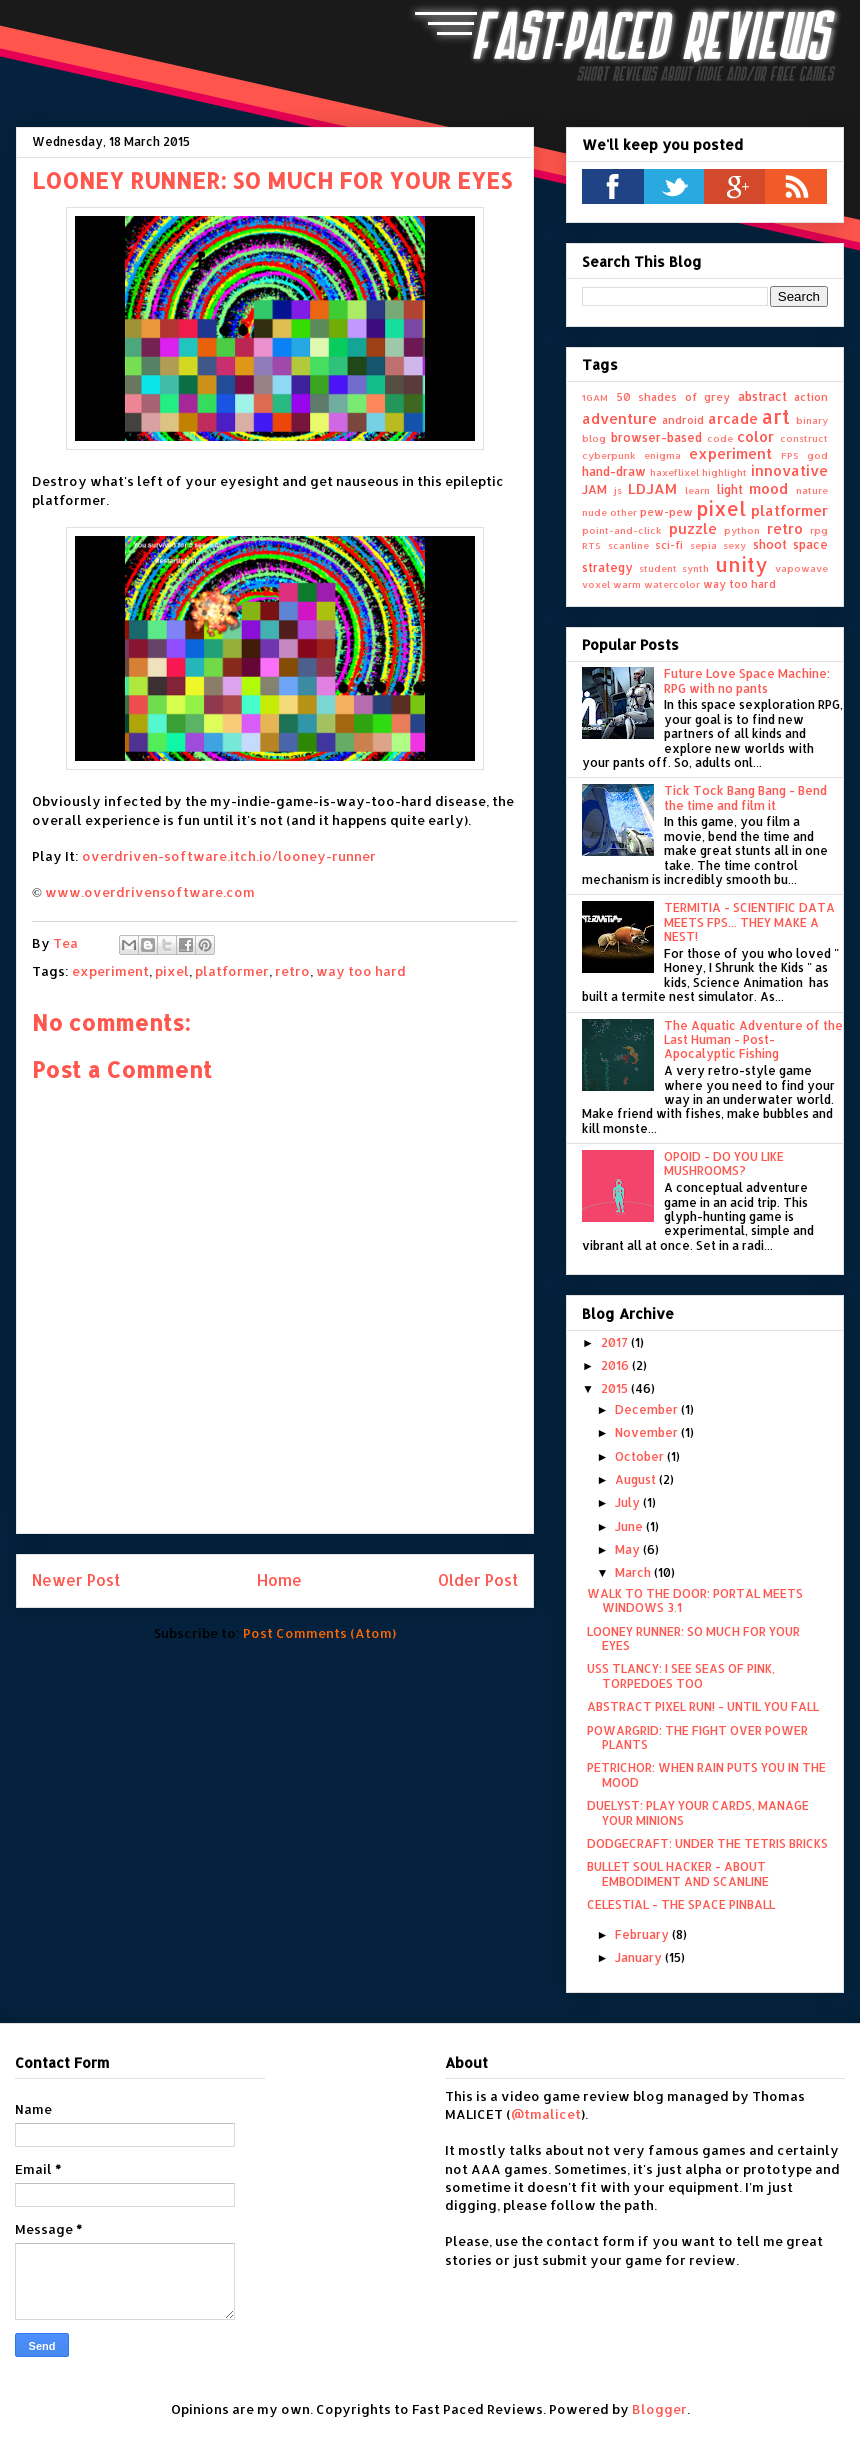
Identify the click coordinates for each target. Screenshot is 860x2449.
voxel (596, 584)
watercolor (672, 584)
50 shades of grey (673, 397)
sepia (703, 545)
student (658, 568)
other (623, 512)
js (618, 490)
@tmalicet (546, 2114)
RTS (591, 545)
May (629, 1549)
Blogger (659, 2409)
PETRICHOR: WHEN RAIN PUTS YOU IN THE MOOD (706, 1774)
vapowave (801, 568)
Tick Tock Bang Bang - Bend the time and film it (745, 797)
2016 (616, 1365)
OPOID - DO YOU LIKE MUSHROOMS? (724, 1163)
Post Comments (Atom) (319, 1633)
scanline (628, 545)
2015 (616, 1388)
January (640, 1957)
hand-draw (614, 471)
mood (768, 488)
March (634, 1572)
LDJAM (652, 488)
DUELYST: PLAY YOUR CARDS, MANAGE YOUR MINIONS (698, 1812)
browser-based (656, 437)
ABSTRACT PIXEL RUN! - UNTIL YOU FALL (703, 1706)
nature (812, 490)
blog (594, 438)
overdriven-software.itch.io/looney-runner (229, 856)
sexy (734, 545)
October (641, 1456)
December (648, 1409)
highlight (724, 472)
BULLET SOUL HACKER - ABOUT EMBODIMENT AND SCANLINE (678, 1873)
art (776, 416)
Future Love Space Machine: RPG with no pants (747, 680)
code (720, 438)
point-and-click (622, 530)
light (730, 489)
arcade (733, 418)
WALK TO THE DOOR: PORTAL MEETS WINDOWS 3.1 (695, 1600)
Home (279, 1580)
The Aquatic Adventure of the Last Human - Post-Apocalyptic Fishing (753, 1040)
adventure (619, 418)
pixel (172, 971)
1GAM (595, 397)
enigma (662, 455)
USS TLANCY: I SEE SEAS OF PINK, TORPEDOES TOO (681, 1675)
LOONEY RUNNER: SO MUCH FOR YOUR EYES (693, 1638)
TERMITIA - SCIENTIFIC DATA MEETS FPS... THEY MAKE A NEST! (749, 922)
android (683, 420)
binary (812, 420)
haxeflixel (674, 472)
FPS (790, 455)
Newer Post (76, 1580)
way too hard (361, 971)
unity (741, 564)
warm (627, 584)
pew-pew (666, 512)
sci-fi (669, 545)
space (810, 544)
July (629, 1502)
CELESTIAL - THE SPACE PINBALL (681, 1904)
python (742, 530)
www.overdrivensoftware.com (150, 892)
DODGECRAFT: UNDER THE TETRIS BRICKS (707, 1843)
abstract (762, 396)
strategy (607, 567)
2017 (616, 1342)
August (637, 1479)
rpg (819, 530)
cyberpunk (609, 455)
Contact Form (62, 2062)
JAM (594, 489)
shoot (770, 544)
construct (804, 438)
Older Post (478, 1580)
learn (697, 490)
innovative (789, 470)
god (817, 455)
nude (594, 512)
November (648, 1432)
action (811, 397)
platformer (232, 971)
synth (695, 568)
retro (292, 971)
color (755, 436)
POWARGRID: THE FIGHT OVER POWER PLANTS (697, 1737)
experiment (110, 971)
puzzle (693, 528)
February (643, 1934)
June (630, 1526)
